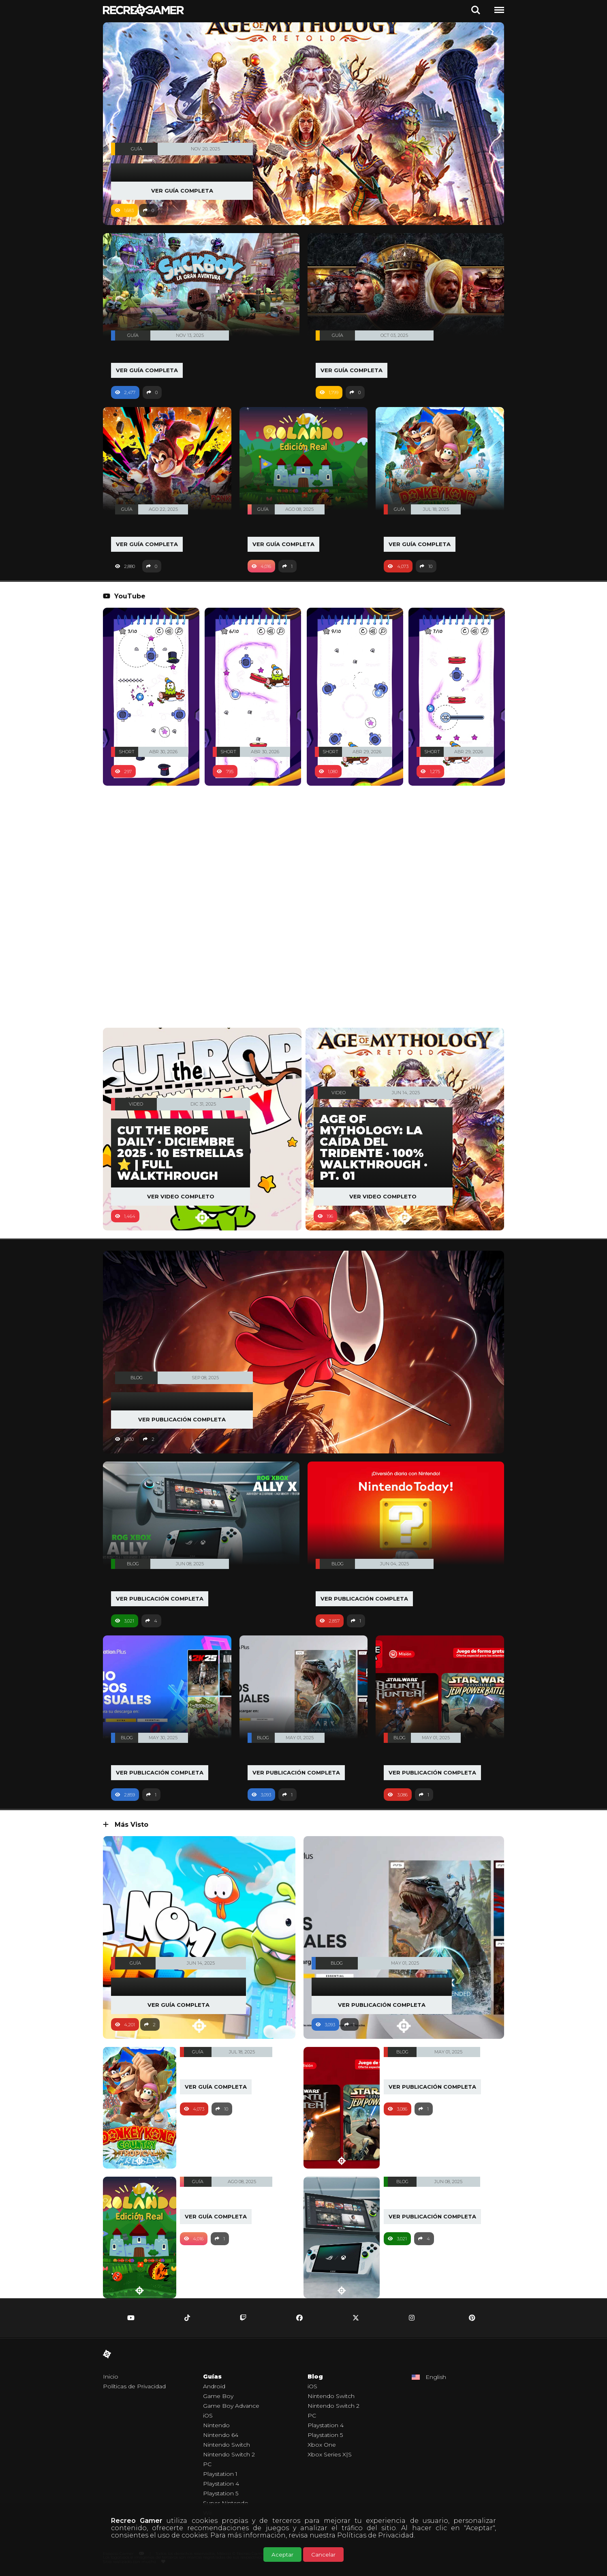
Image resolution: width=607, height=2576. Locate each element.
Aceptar (282, 2554)
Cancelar (323, 2554)
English (435, 2377)
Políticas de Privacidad (375, 2535)
